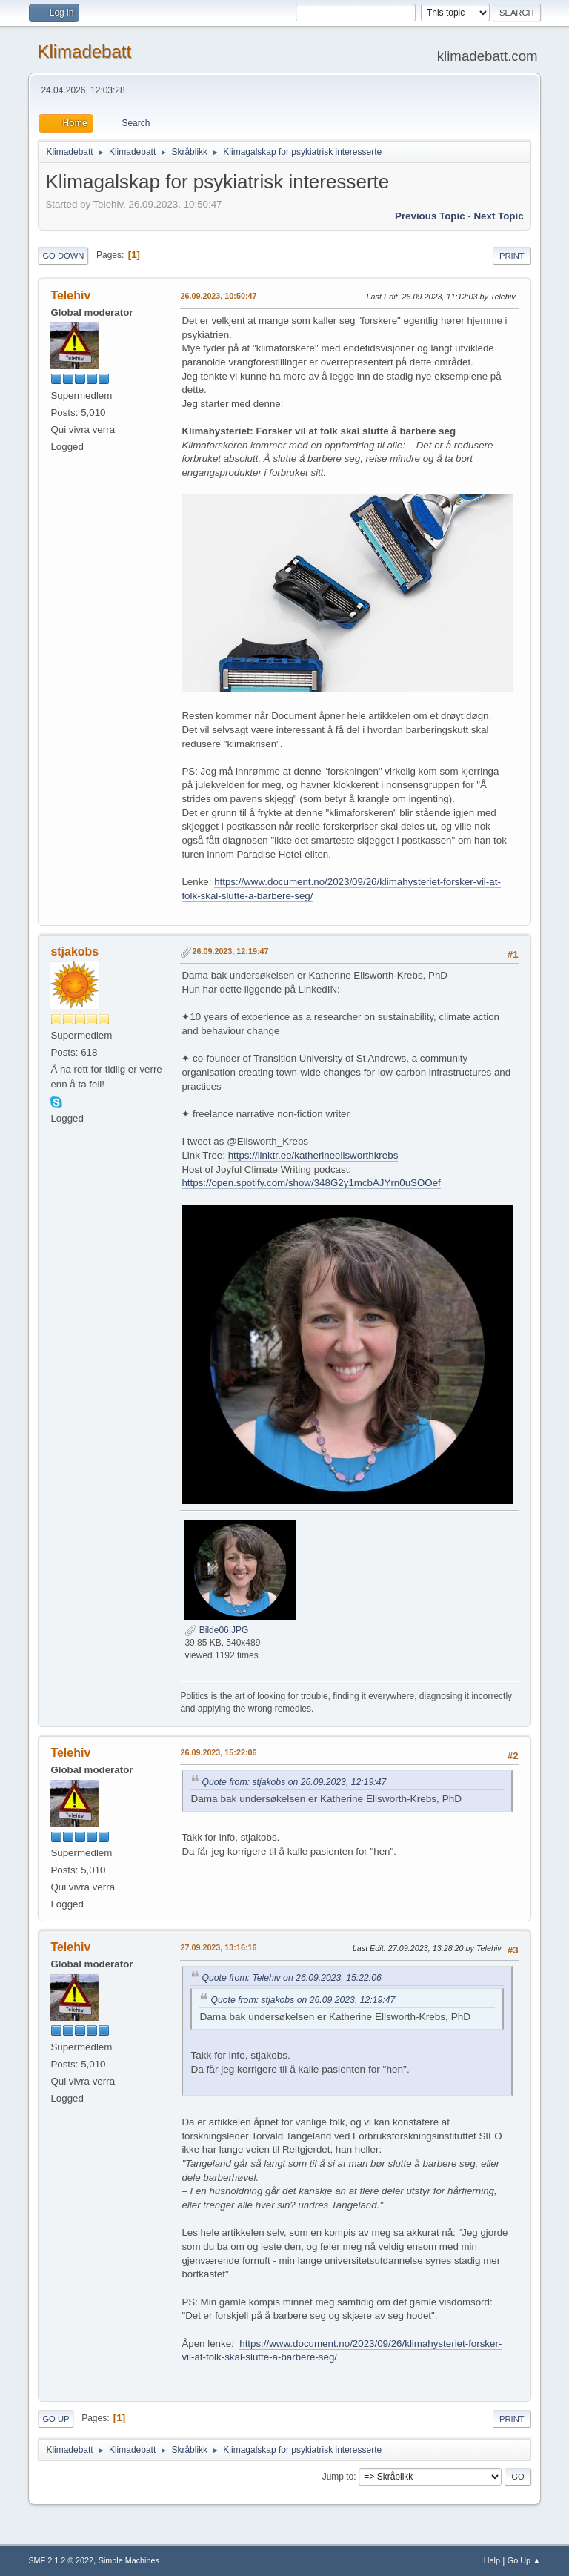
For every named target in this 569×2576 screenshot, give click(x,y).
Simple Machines (129, 2560)
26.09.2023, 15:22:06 (218, 1752)
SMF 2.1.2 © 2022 (60, 2560)
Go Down (63, 255)
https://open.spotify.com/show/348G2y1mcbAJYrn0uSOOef (311, 1182)
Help (492, 2560)
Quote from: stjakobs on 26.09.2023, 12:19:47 (294, 1782)
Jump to (338, 2476)
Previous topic (430, 216)
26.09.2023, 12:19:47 (230, 951)
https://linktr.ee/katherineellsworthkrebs (313, 1155)
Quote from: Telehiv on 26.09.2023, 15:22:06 (291, 1978)
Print (512, 255)
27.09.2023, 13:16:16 (218, 1947)
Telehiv (70, 295)
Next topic (498, 216)
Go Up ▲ (524, 2560)
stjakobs (74, 951)
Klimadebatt (84, 52)
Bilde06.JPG (216, 1630)
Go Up (55, 2418)
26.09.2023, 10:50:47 (218, 295)
